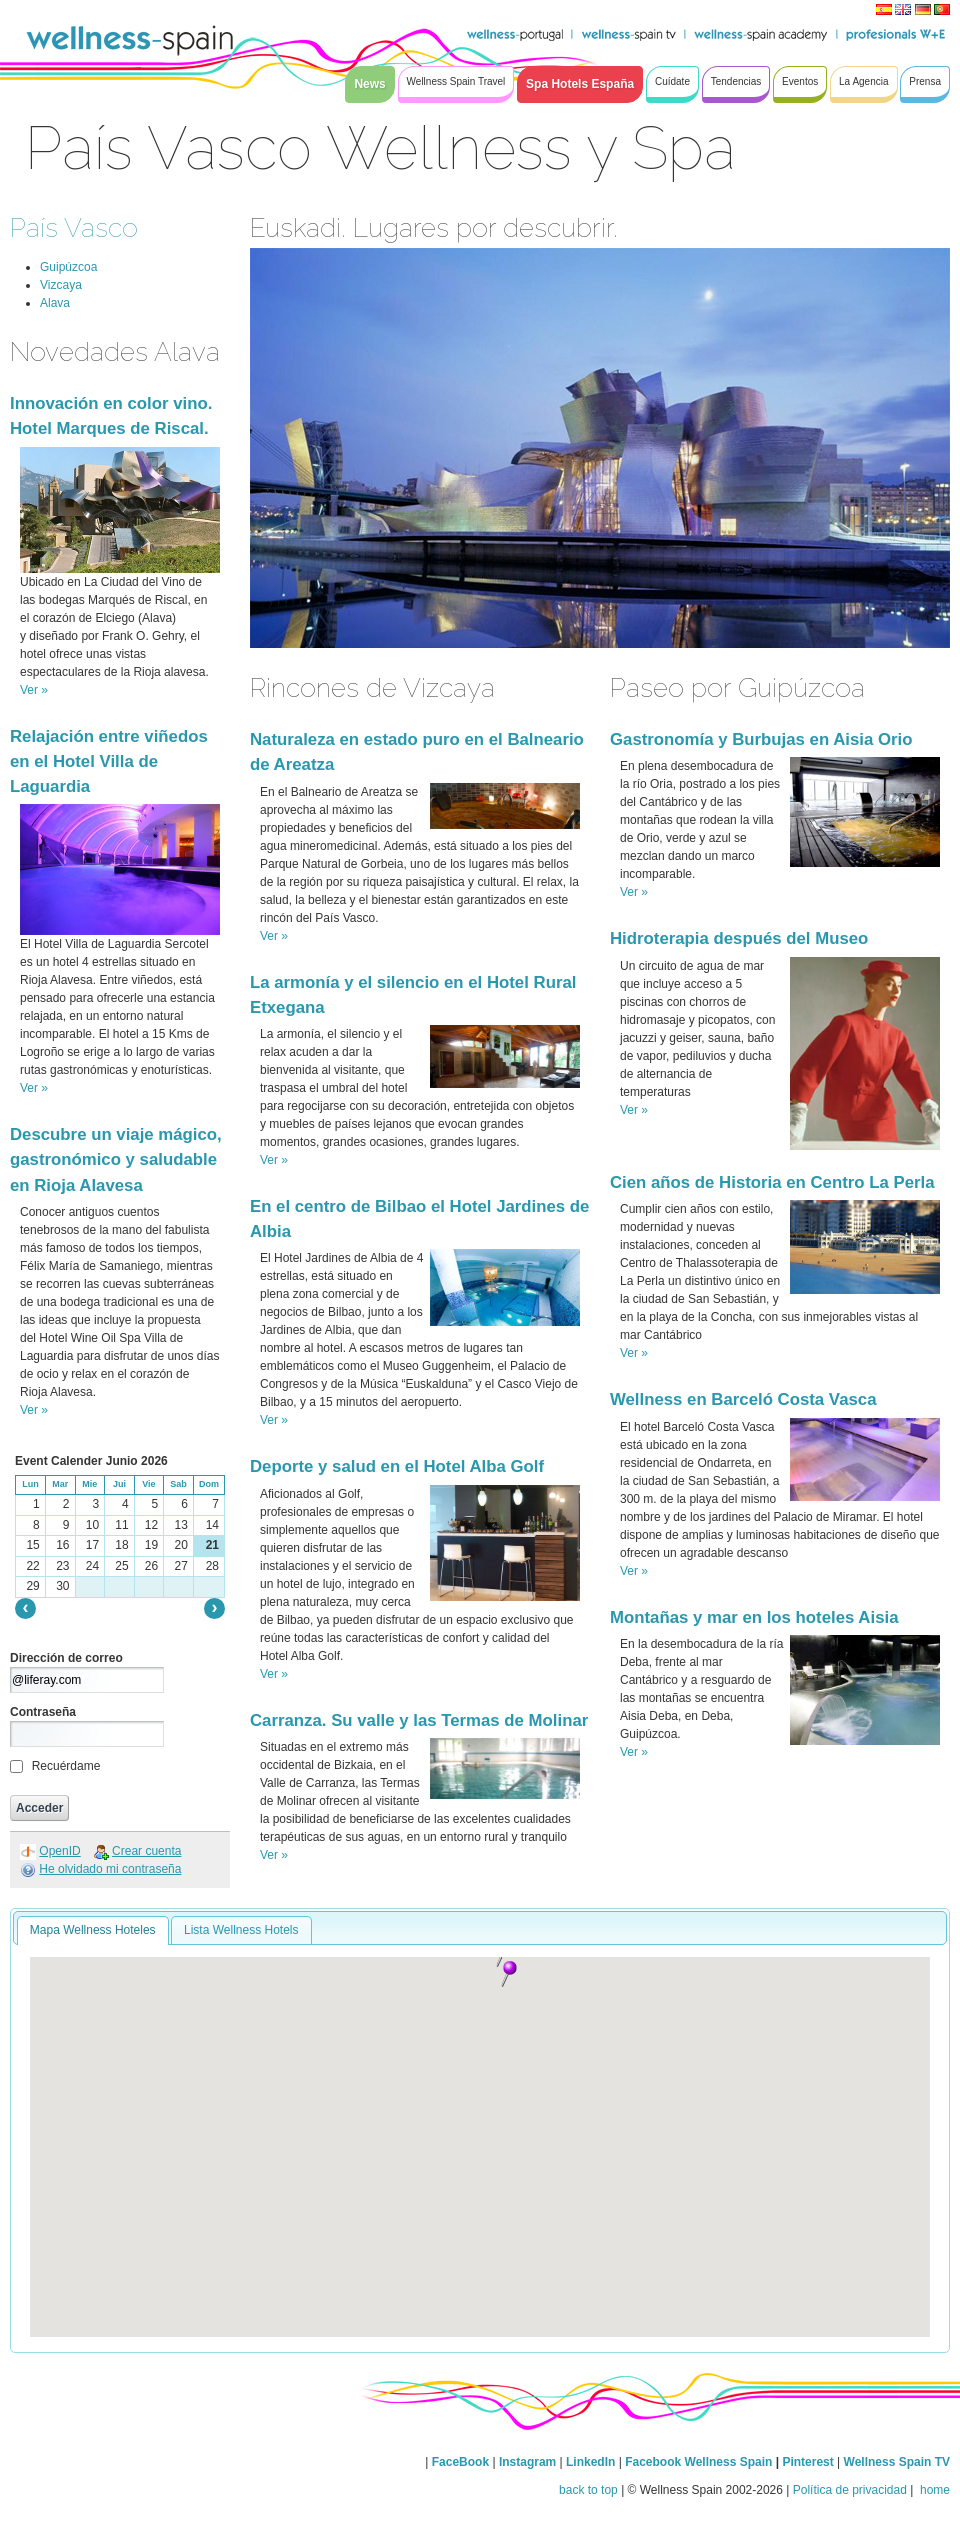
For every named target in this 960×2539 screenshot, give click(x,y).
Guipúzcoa (68, 267)
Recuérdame (66, 1766)
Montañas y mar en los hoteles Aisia (754, 1617)
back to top (588, 2490)
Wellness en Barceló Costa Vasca (743, 1399)
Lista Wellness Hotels (241, 1930)
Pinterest (809, 2462)
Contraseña (43, 1712)
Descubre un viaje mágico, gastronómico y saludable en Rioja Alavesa (116, 1159)
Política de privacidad (850, 2490)
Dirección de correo (66, 1658)
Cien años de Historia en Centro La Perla (772, 1182)
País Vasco (74, 227)
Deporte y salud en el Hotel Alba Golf (397, 1466)
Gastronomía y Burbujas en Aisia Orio (761, 739)
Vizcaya (61, 285)
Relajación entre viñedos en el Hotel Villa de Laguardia (109, 761)
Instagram (527, 2462)
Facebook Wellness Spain (698, 2462)
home (933, 2490)
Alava (55, 303)
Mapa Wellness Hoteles (93, 1930)
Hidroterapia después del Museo (739, 938)
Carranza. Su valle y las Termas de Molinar (419, 1720)
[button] (509, 1974)
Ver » (34, 690)
